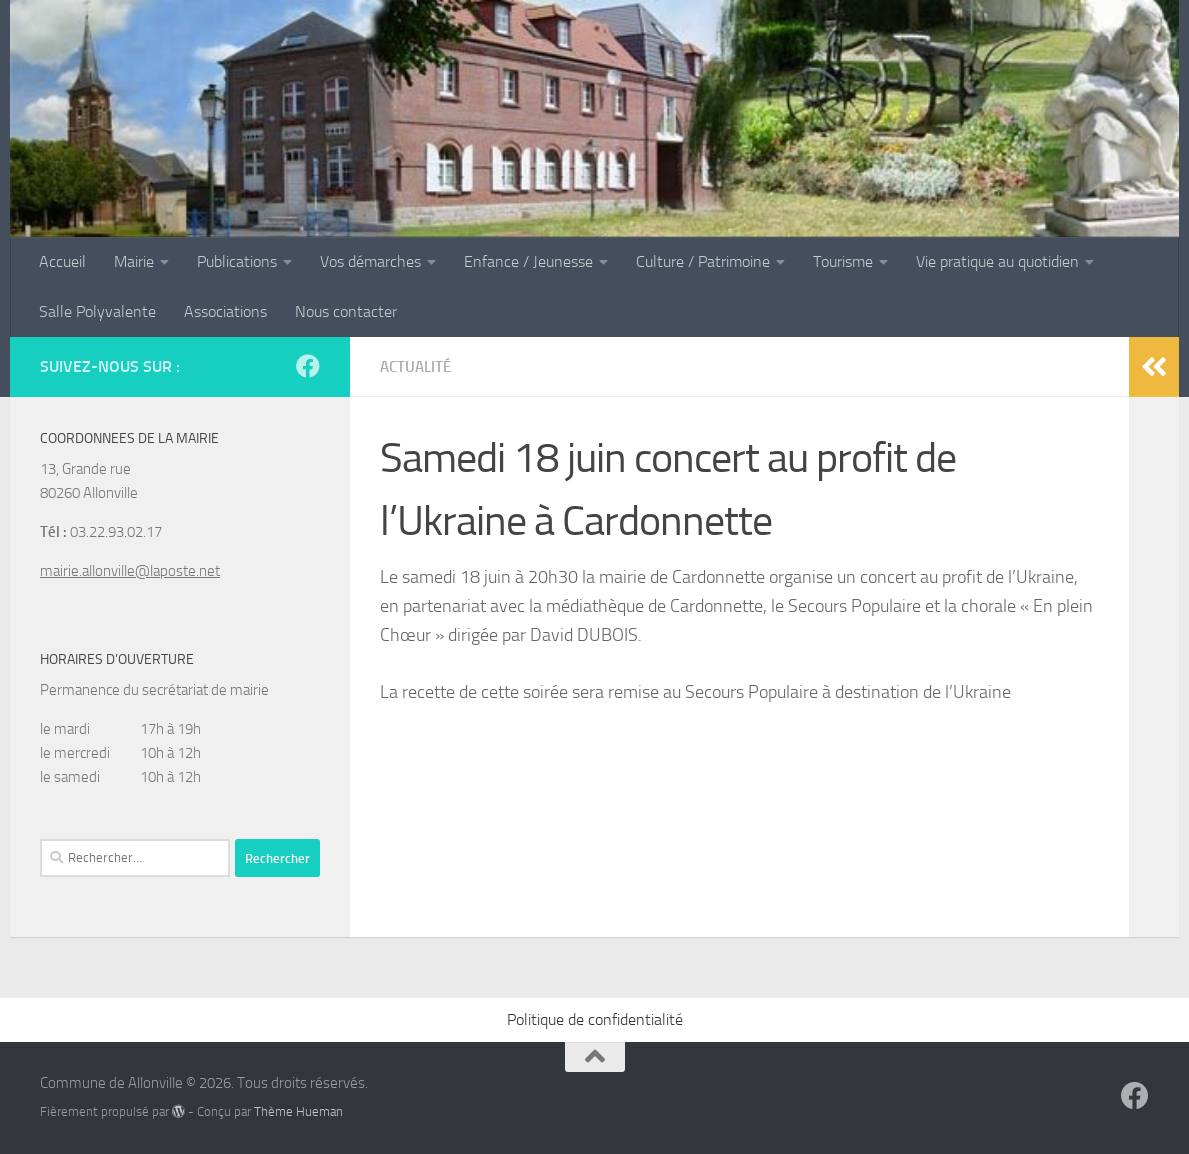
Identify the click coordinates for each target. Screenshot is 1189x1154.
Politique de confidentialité (595, 1019)
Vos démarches (370, 261)
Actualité (418, 366)
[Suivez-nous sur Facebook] (308, 366)
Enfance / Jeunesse (528, 261)
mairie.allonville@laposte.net (130, 571)
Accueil (62, 261)
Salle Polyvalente (97, 311)
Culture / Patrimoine (703, 261)
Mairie (134, 261)
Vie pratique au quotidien (997, 261)
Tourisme (843, 261)
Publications (237, 261)
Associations (225, 311)
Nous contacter (346, 311)
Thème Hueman (298, 1111)
